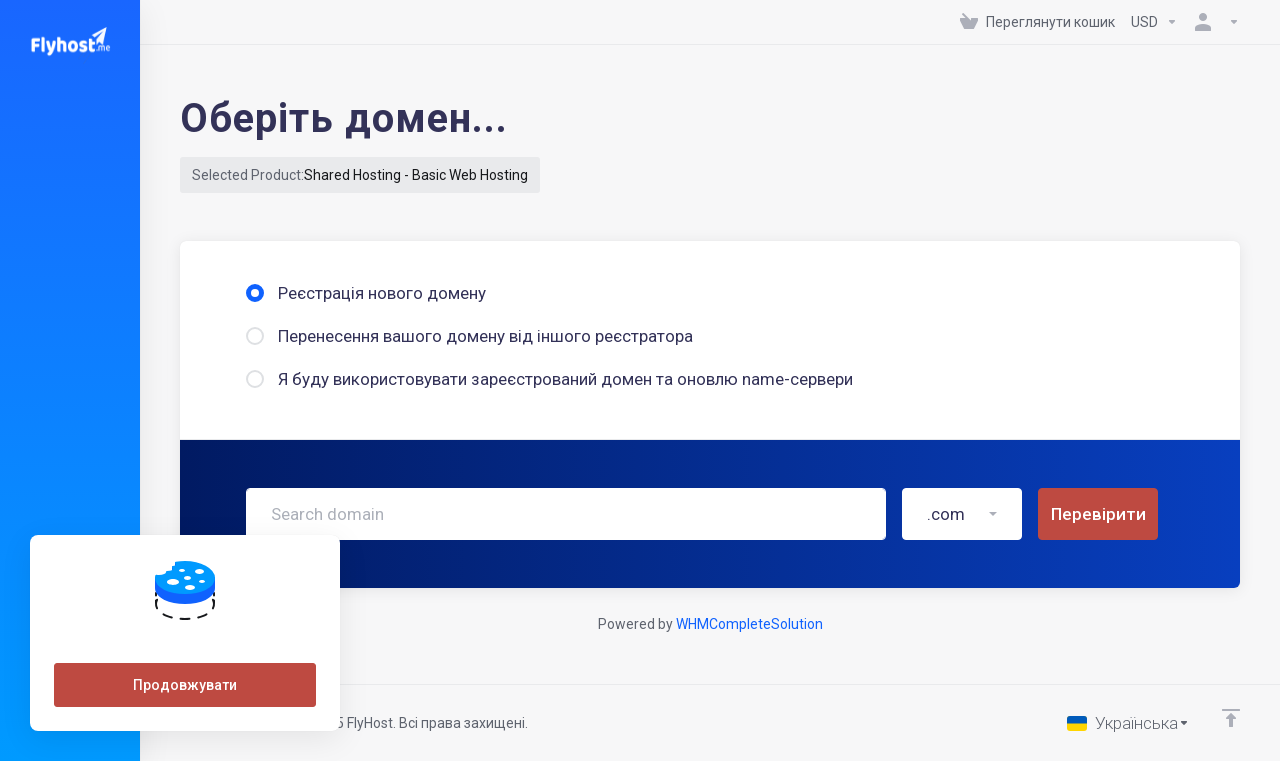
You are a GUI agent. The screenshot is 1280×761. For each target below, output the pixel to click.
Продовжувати (185, 685)
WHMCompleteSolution (749, 624)
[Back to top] (1231, 718)
